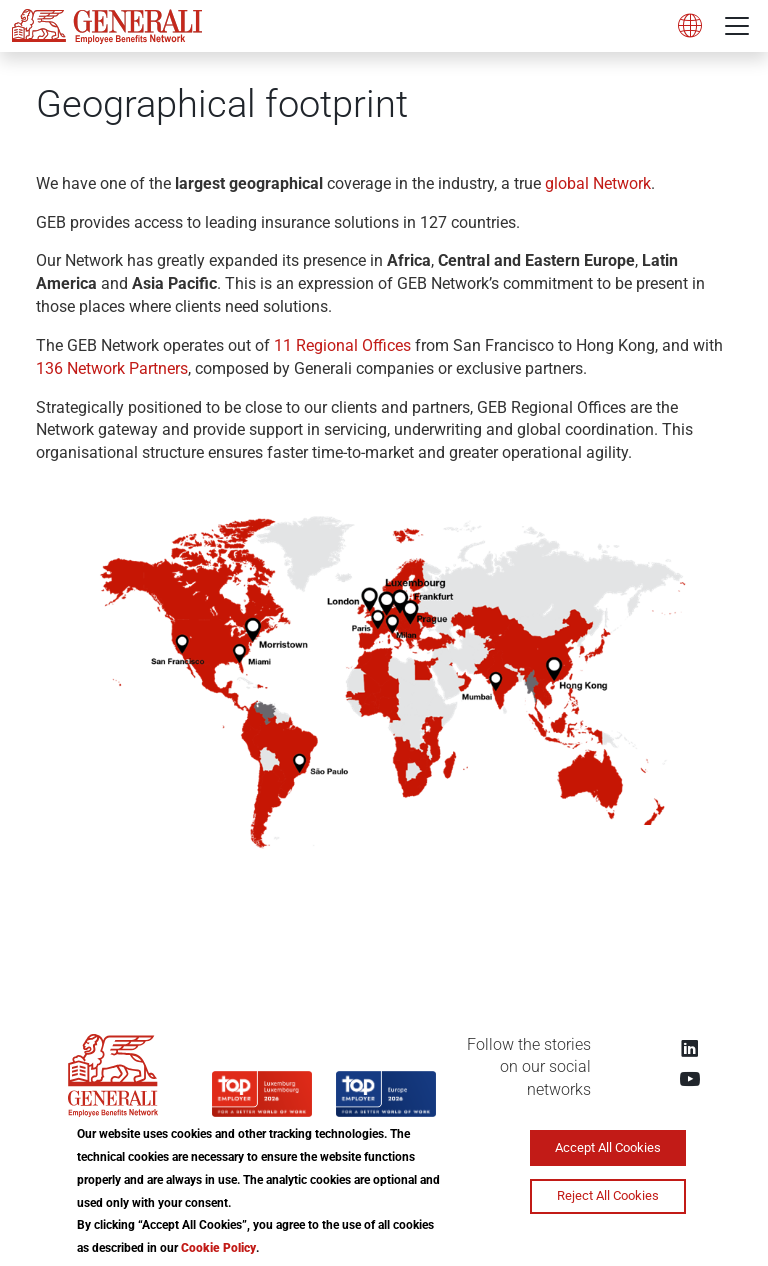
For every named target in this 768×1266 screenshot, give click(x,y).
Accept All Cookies (608, 1147)
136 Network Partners (112, 368)
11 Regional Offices (344, 345)
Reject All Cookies (608, 1195)
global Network (598, 183)
